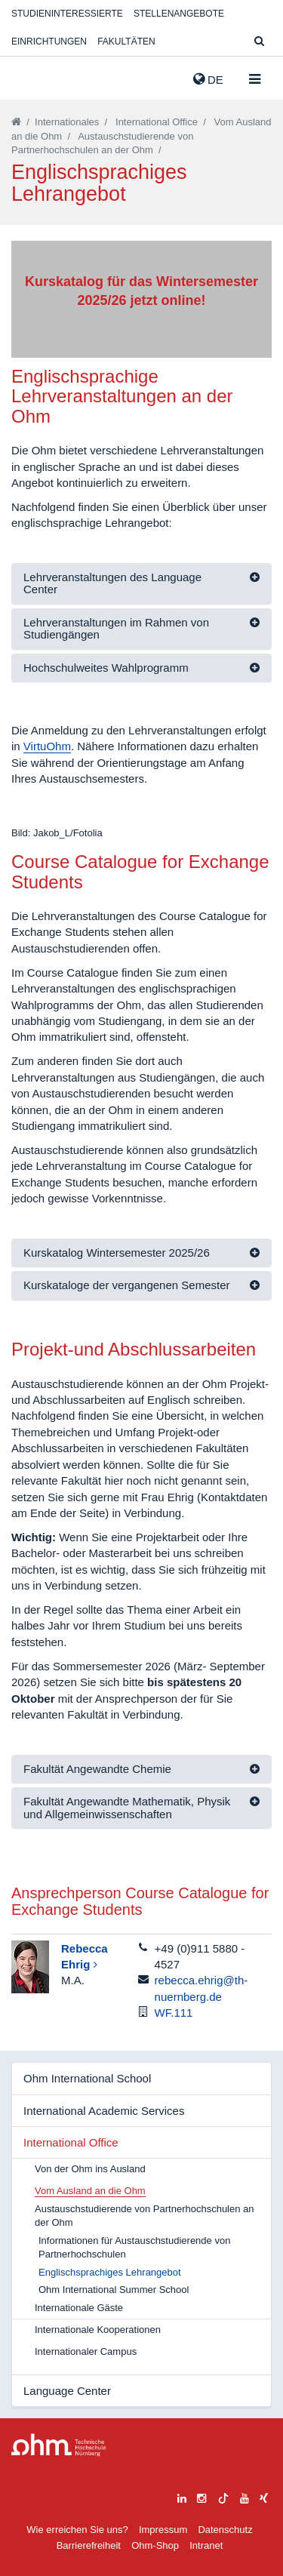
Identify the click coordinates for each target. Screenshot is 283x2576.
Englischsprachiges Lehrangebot (109, 2272)
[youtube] (244, 2496)
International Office (156, 122)
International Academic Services (103, 2110)
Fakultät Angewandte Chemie (97, 1768)
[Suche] (259, 42)
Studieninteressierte (67, 13)
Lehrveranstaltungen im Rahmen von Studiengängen (116, 629)
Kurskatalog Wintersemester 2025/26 (116, 1252)
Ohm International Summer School (113, 2289)
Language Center (67, 2390)
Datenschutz (225, 2529)
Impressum (163, 2529)
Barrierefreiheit (89, 2545)
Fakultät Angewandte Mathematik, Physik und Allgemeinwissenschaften (126, 1807)
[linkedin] (181, 2496)
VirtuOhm (47, 746)
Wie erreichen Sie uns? (77, 2529)
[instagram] (201, 2496)
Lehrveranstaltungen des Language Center (112, 583)
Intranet (206, 2545)
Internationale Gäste (79, 2307)
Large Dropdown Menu (58, 2445)
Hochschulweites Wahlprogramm (106, 667)
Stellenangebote (179, 13)
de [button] (208, 79)
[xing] (264, 2496)
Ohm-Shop (155, 2545)
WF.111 (174, 2012)
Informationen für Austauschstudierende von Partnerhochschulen (134, 2248)
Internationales (67, 122)
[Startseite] (16, 122)
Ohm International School (87, 2078)
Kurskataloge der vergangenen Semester (126, 1285)
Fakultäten (126, 41)
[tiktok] (223, 2496)
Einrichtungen (49, 41)
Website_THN (34, 76)
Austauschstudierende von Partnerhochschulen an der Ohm (144, 2216)
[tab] (141, 584)
